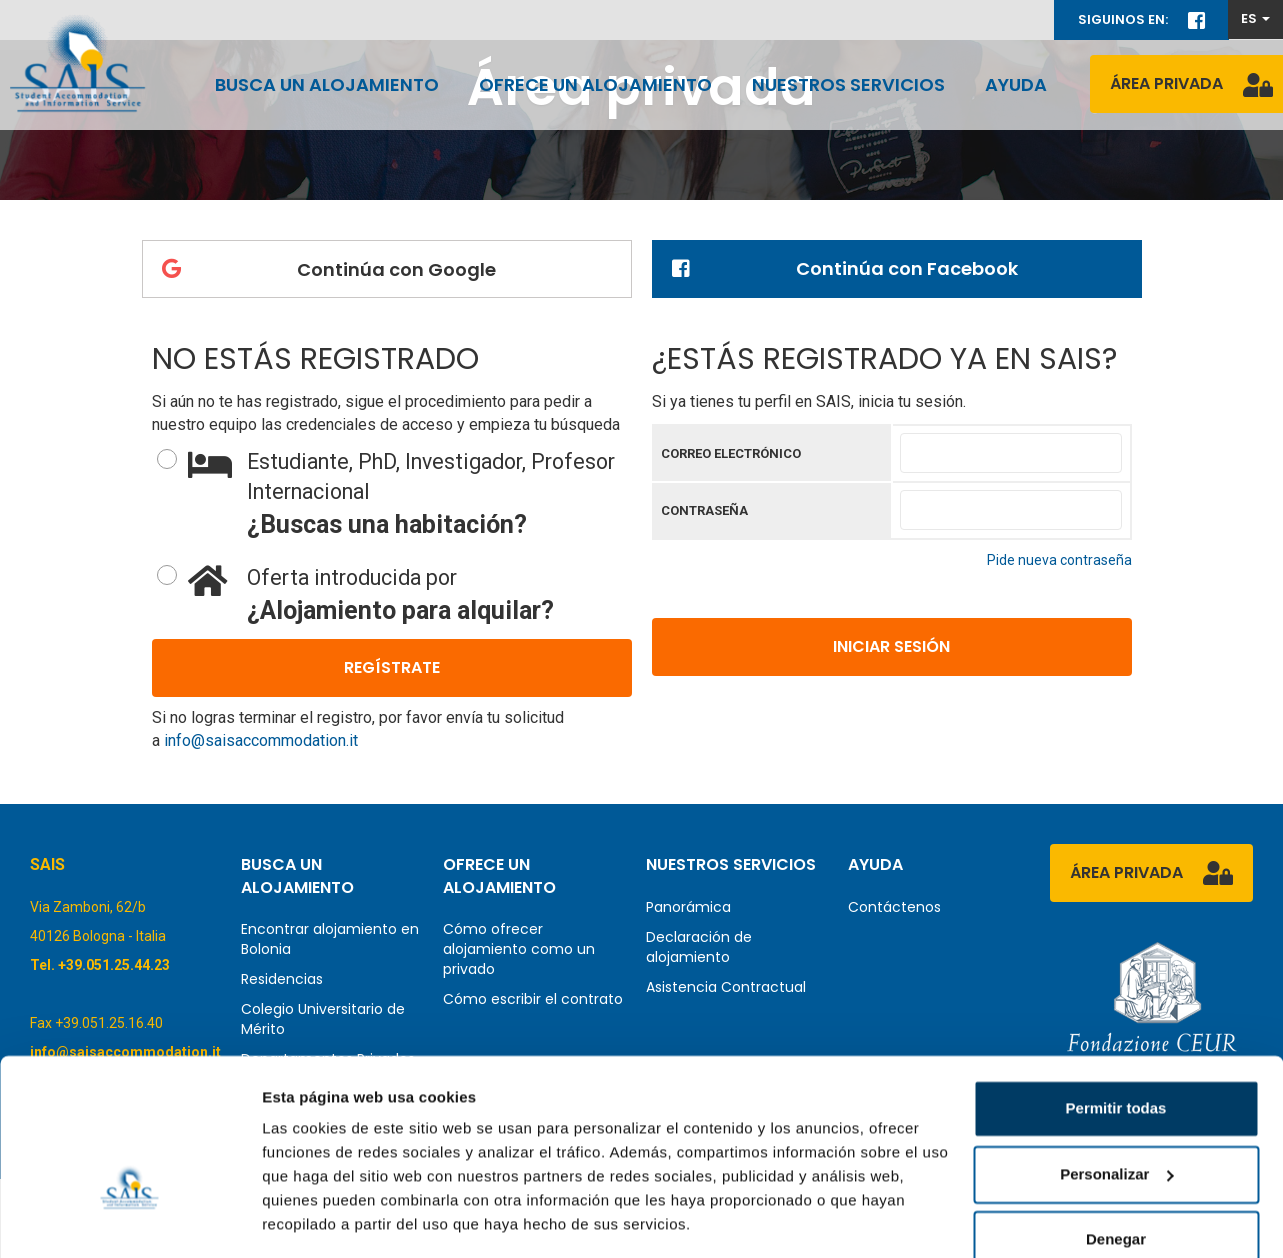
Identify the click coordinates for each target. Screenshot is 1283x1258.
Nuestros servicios (848, 84)
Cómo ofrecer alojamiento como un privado (519, 949)
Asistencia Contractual (726, 987)
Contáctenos (894, 907)
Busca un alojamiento (327, 84)
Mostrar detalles (320, 1218)
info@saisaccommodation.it (261, 740)
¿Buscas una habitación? (410, 493)
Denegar (1116, 1178)
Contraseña (704, 510)
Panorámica (688, 907)
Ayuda (1016, 84)
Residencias (282, 979)
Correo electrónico (731, 453)
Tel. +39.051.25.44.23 (100, 965)
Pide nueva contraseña (1059, 560)
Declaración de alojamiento (699, 947)
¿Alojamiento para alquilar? (410, 594)
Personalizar (1116, 1112)
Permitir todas (1116, 1047)
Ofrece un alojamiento (595, 84)
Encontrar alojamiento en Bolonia (330, 939)
